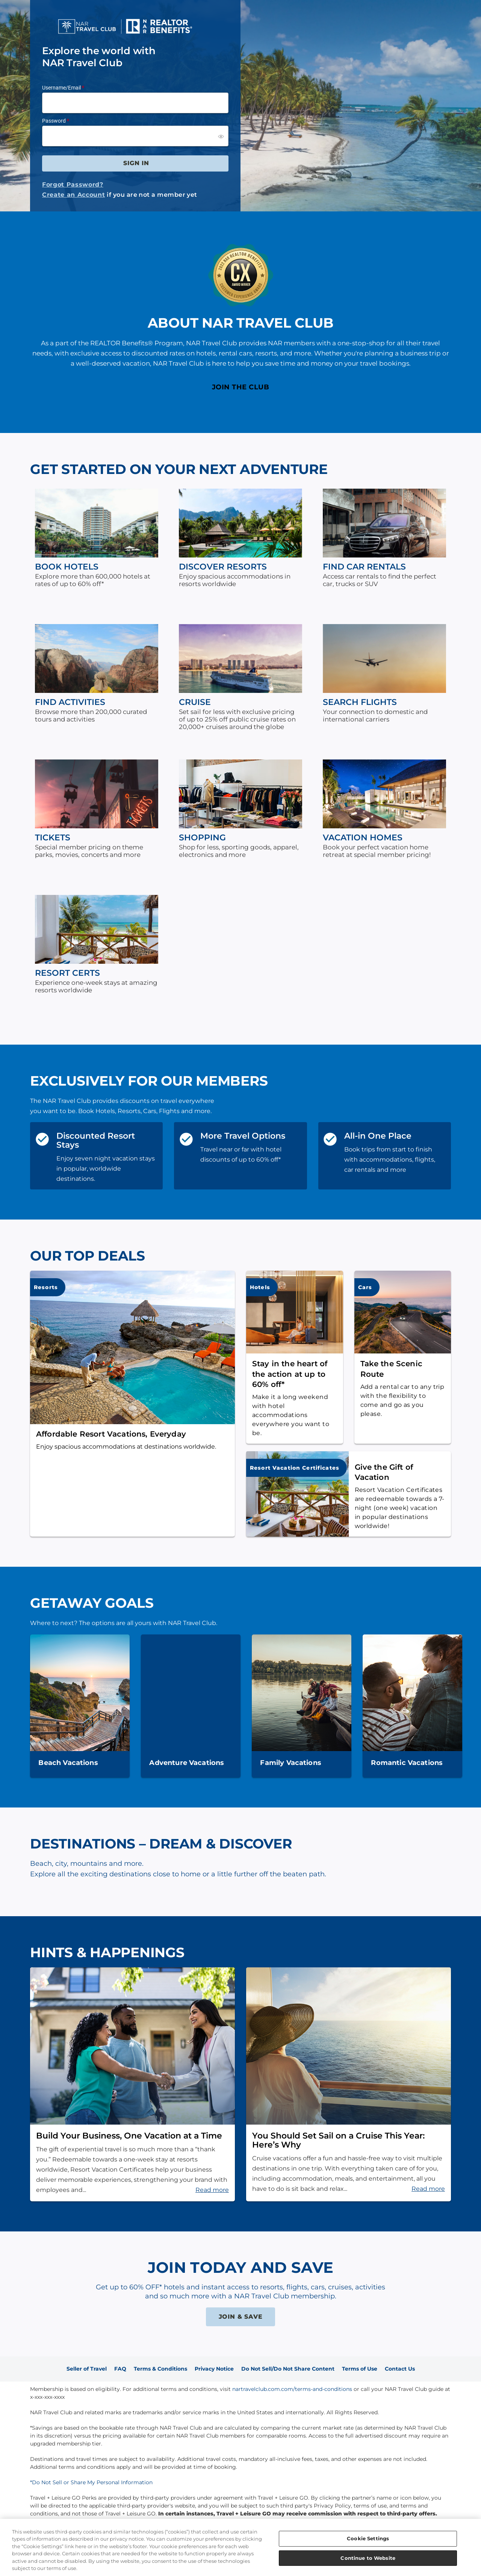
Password (54, 121)
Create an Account (73, 194)
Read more (212, 2189)
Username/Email (61, 88)
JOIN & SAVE (241, 2316)
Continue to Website (367, 2558)
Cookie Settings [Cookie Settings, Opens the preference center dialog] (368, 2538)
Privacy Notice (214, 2368)
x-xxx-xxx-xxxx (47, 2397)
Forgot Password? (72, 184)
